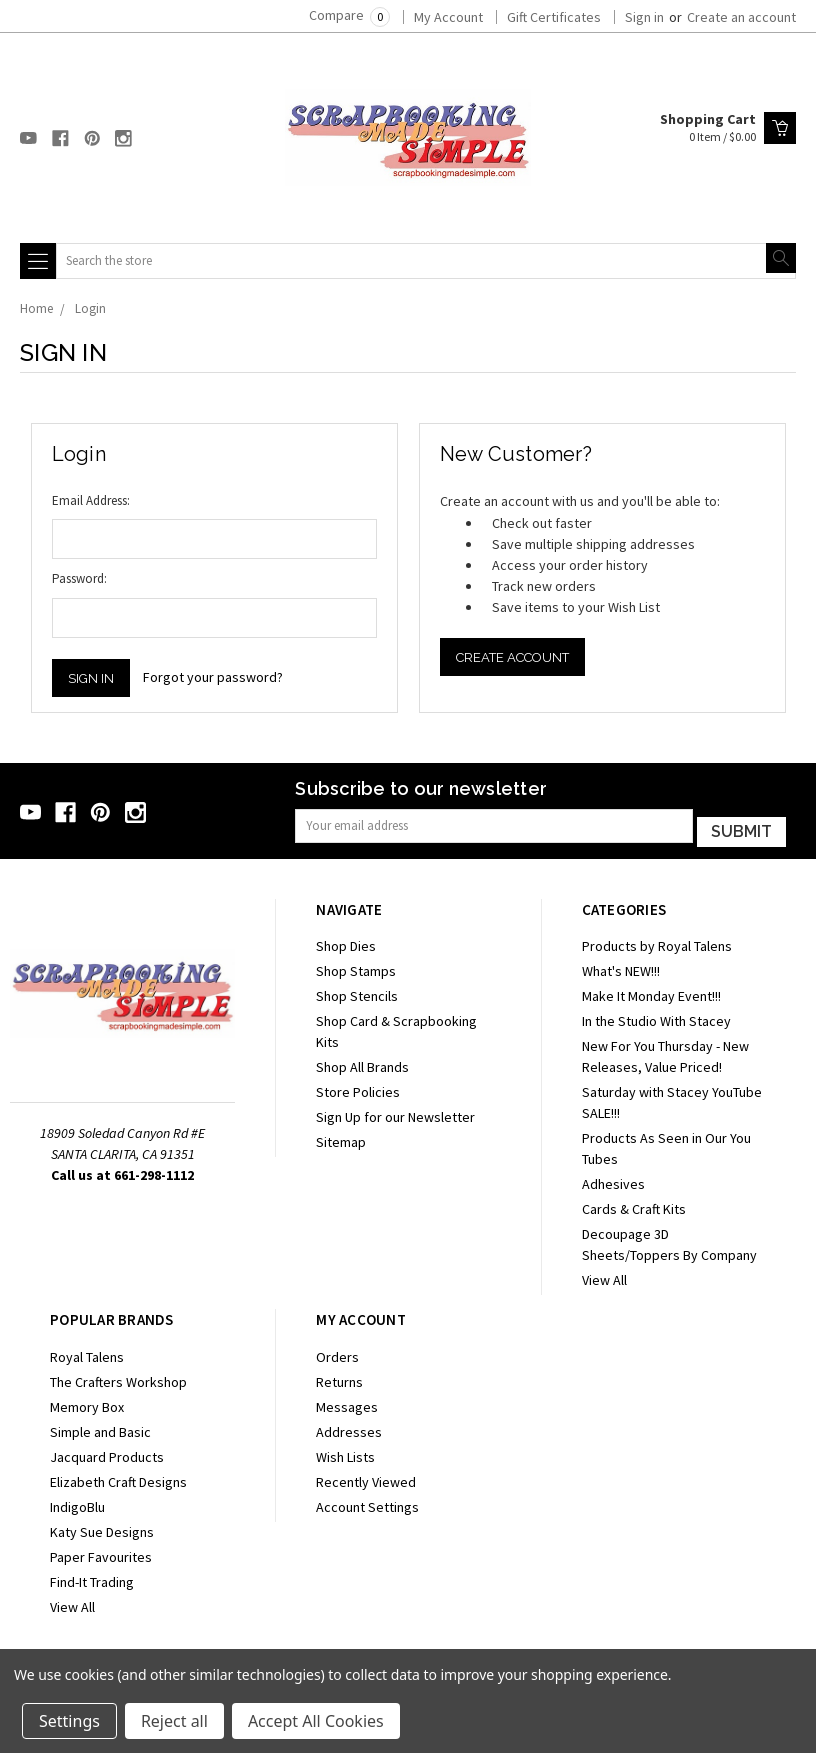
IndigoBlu (77, 1503)
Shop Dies (346, 943)
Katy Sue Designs (102, 1528)
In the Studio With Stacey (656, 1018)
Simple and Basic (100, 1428)
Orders (337, 1353)
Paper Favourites (101, 1553)
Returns (339, 1378)
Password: (79, 578)
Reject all (174, 1721)
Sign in (644, 17)
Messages (347, 1403)
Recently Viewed (366, 1478)
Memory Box (87, 1403)
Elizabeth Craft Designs (118, 1478)
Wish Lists (345, 1453)
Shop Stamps (356, 968)
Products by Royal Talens (657, 943)
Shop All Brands (362, 1064)
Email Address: (91, 500)
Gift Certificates (554, 17)
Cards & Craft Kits (634, 1206)
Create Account (512, 657)
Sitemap (341, 1139)
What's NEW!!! (621, 968)
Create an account (741, 17)
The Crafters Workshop (118, 1378)
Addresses (349, 1428)
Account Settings (367, 1503)
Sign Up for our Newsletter (395, 1114)
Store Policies (358, 1089)
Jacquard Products (107, 1453)
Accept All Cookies (316, 1721)
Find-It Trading (92, 1578)
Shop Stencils (357, 993)
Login (90, 308)
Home (36, 308)
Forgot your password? (213, 677)
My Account (448, 17)
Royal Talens (87, 1353)
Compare (349, 15)
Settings (69, 1721)
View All (604, 1277)
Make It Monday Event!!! (651, 993)
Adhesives (613, 1181)
